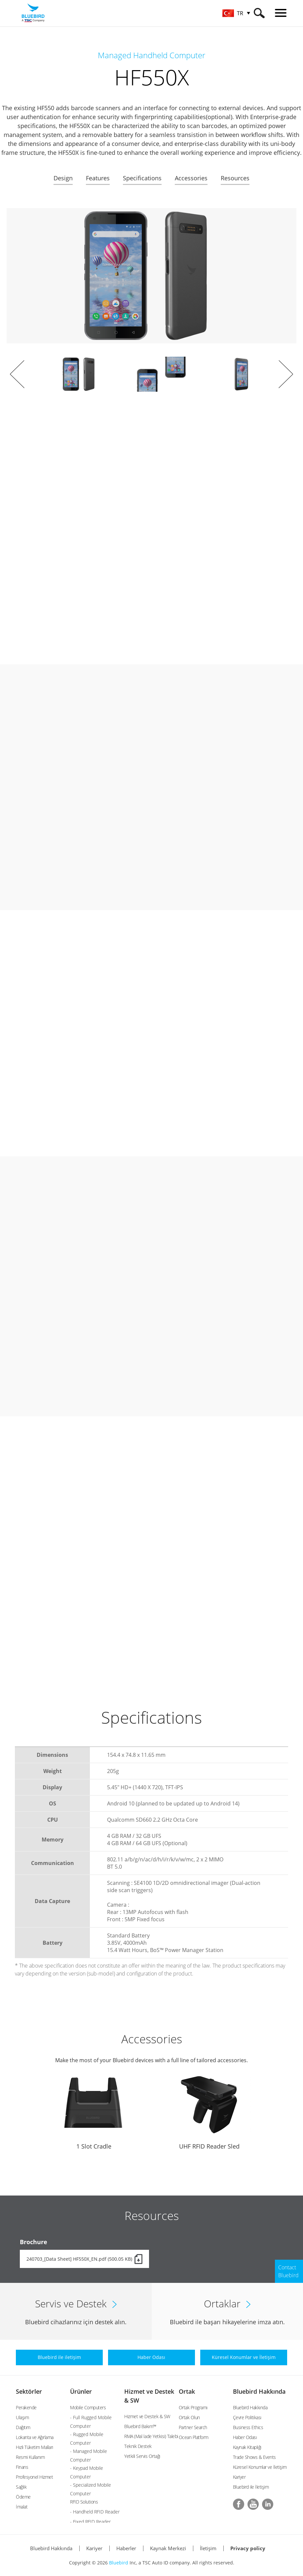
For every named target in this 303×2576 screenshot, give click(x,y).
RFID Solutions (84, 2502)
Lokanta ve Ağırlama (35, 2437)
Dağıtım (23, 2427)
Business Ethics (248, 2427)
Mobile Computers (88, 2407)
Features (98, 178)
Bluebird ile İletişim (251, 2487)
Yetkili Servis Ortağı (142, 2456)
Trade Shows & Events (254, 2457)
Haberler (126, 2548)
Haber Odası (245, 2437)
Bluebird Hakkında (259, 2391)
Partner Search (193, 2427)
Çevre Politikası (247, 2417)
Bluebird (118, 2562)
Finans (22, 2467)
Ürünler (81, 2391)
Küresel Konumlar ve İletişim (260, 2467)
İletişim (208, 2548)
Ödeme (23, 2497)
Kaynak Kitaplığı (247, 2447)
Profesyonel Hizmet (34, 2477)
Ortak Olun (189, 2417)
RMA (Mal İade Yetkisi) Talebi (151, 2436)
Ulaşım (22, 2417)
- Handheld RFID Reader (95, 2512)
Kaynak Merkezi (168, 2548)
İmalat (21, 2507)
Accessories (191, 178)
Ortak (187, 2391)
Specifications (142, 178)
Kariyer (239, 2477)
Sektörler (29, 2391)
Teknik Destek (138, 2446)
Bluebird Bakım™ (140, 2426)
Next (286, 374)
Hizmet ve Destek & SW (147, 2416)
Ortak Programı (193, 2407)
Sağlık (21, 2487)
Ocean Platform (193, 2437)
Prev (17, 374)
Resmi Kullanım (30, 2457)
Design (63, 178)
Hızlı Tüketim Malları (34, 2447)
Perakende (26, 2407)
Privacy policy (247, 2548)
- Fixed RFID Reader (90, 2521)
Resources (235, 178)
